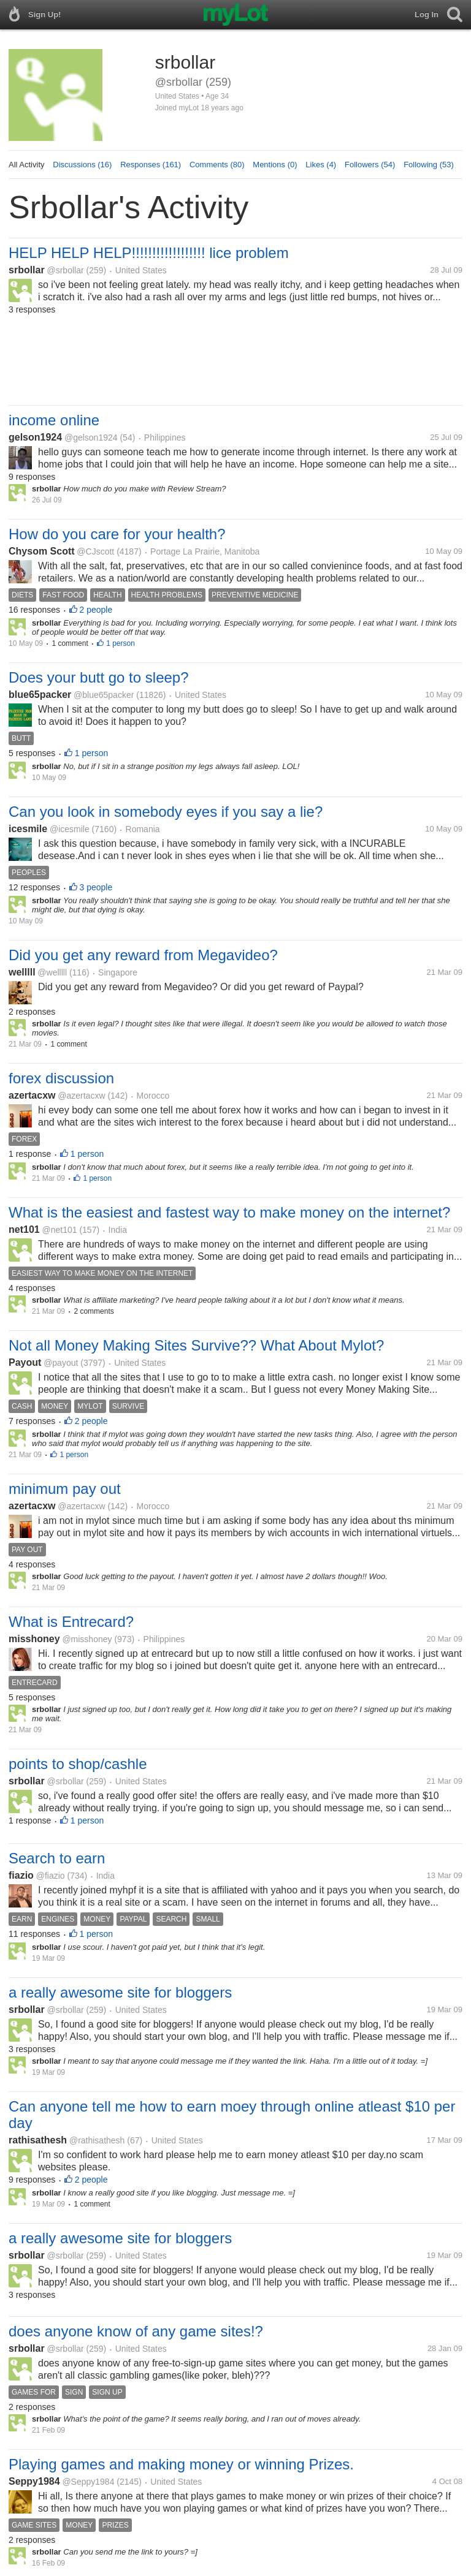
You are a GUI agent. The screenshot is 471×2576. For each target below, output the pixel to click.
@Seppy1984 (88, 2482)
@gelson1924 (91, 437)
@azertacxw (81, 1095)
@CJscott (95, 551)
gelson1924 (35, 437)
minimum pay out (65, 1488)
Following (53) (429, 164)
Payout (25, 1362)
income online (54, 420)
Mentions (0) (275, 164)
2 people (96, 610)
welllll (22, 972)
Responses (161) (150, 164)
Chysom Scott (42, 551)
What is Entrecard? (71, 1621)
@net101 (59, 1230)
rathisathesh (38, 2140)
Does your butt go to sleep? (99, 677)
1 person (120, 643)
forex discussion (61, 1078)
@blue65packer (104, 695)
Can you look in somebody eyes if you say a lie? (166, 811)
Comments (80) (217, 164)
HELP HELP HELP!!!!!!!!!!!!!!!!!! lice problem (149, 252)
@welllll (52, 972)
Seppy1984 (34, 2481)
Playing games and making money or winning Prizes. (181, 2464)
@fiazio (50, 1876)
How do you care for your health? (117, 534)
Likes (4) (320, 164)
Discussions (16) (82, 164)
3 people (96, 887)
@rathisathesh (96, 2140)
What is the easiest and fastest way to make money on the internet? (229, 1212)
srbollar (27, 270)
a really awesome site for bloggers (120, 1992)
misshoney (34, 1639)
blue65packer (40, 694)
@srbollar (65, 270)
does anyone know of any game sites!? (136, 2331)
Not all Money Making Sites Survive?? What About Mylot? (196, 1345)
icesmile (28, 829)
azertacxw (32, 1095)
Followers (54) (370, 164)
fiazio (21, 1875)
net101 (24, 1229)
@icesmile (70, 829)
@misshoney (87, 1639)
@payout (61, 1363)
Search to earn (57, 1858)
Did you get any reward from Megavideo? (143, 955)
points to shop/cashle (78, 1764)
